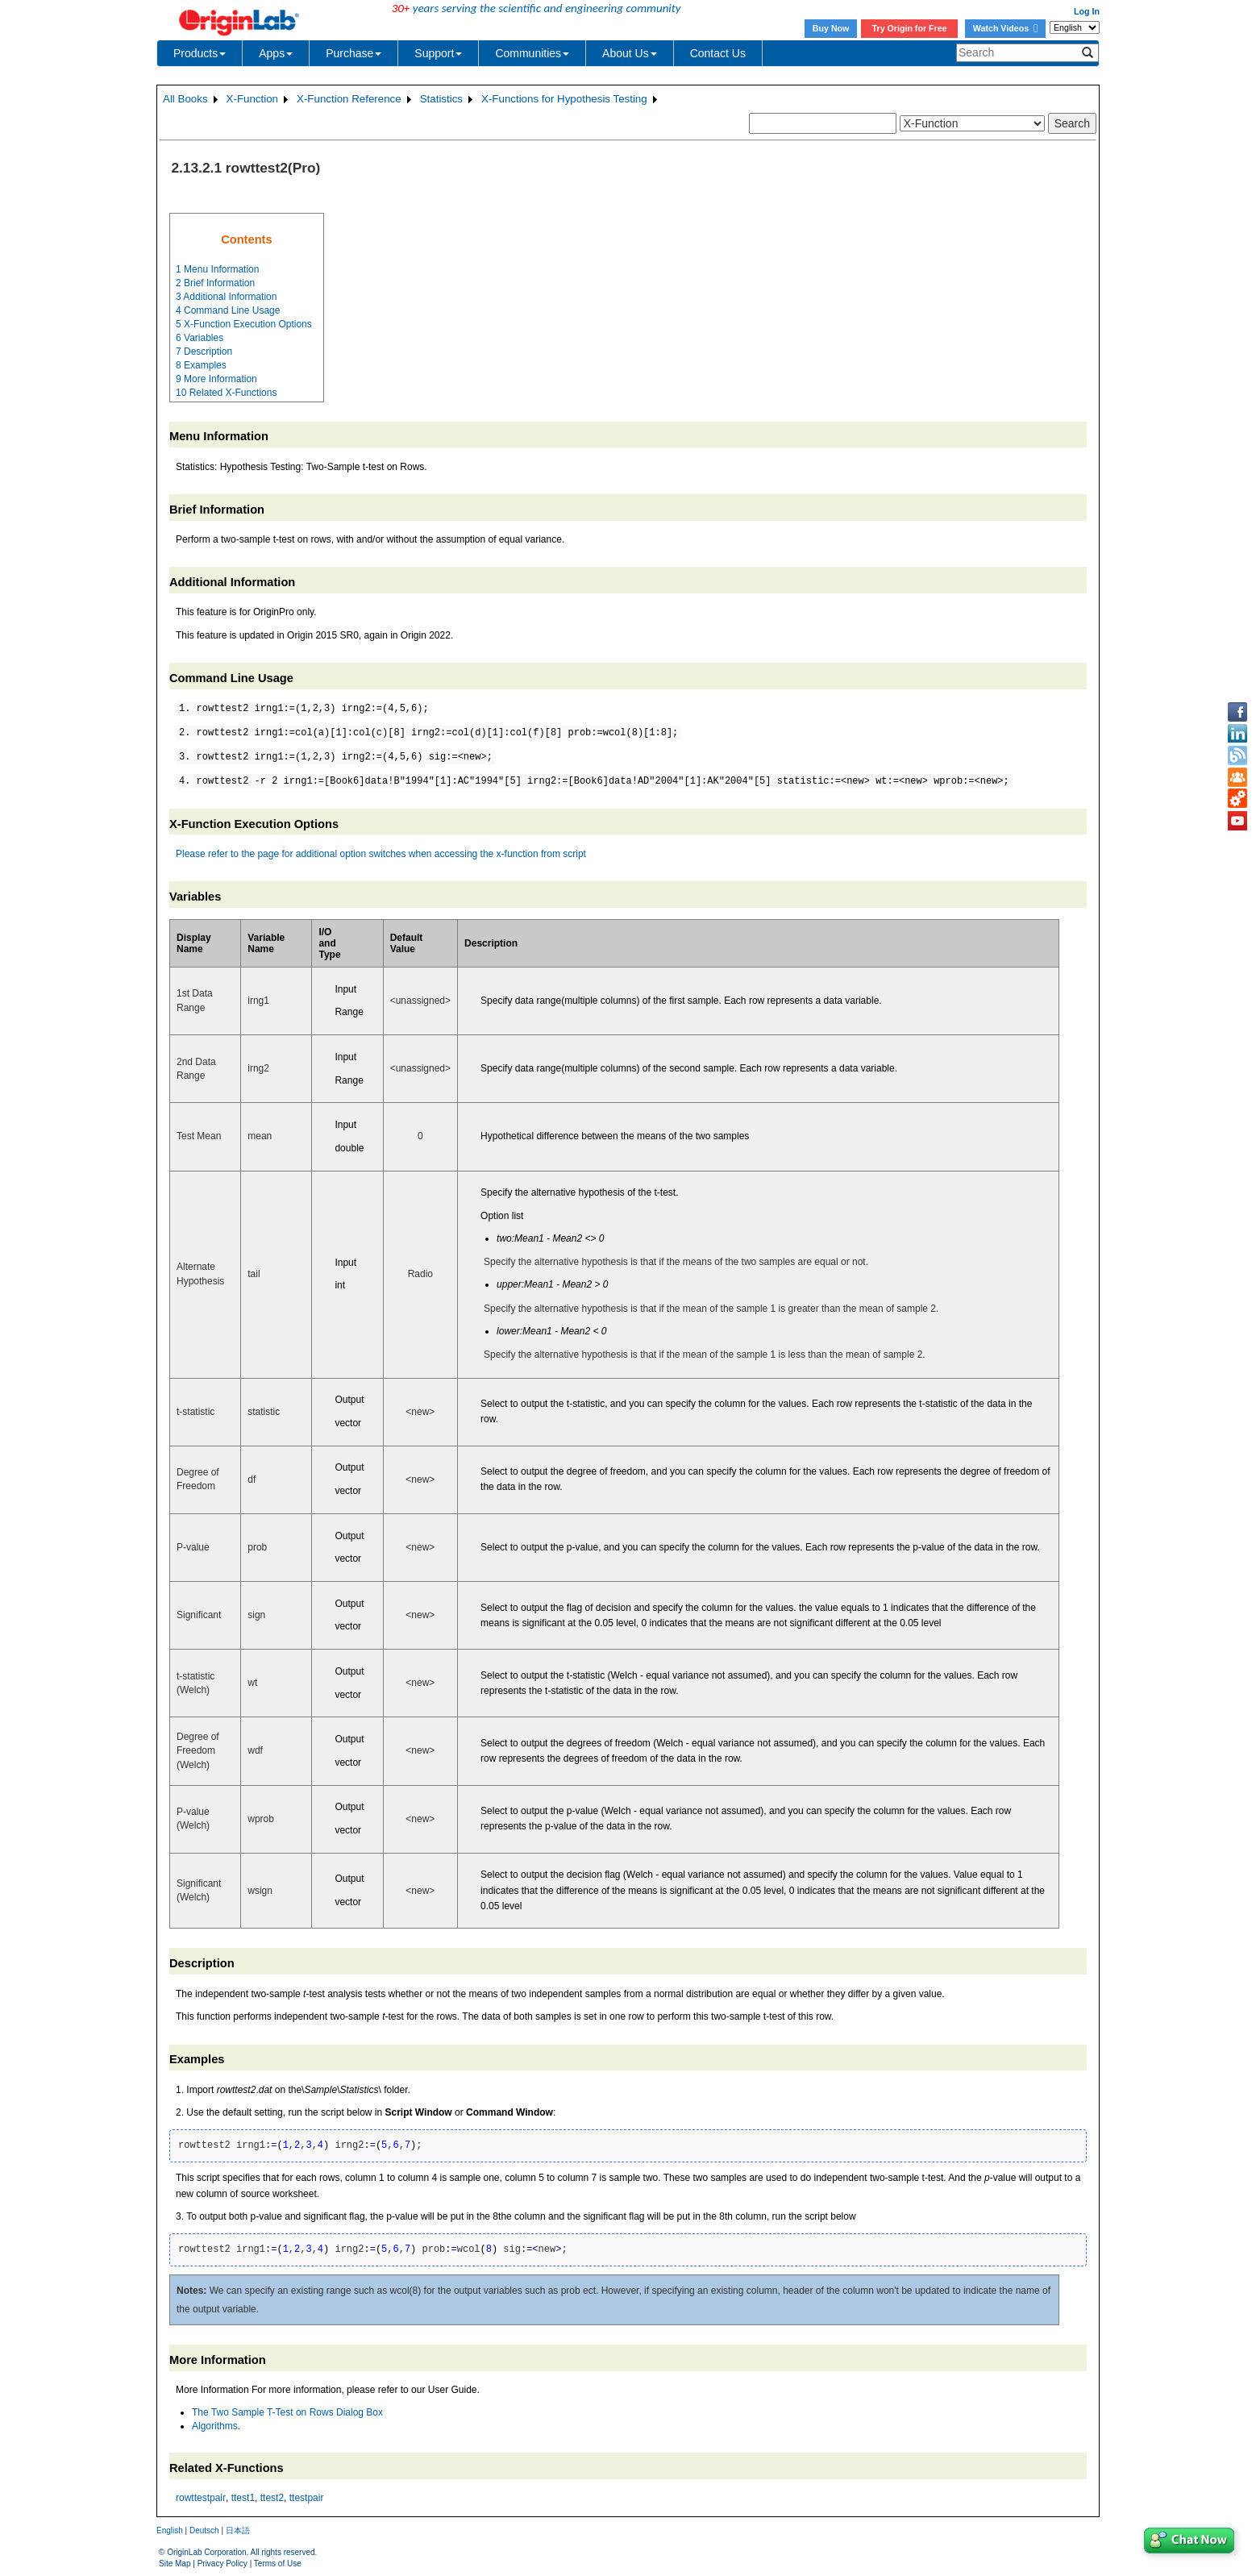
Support (438, 53)
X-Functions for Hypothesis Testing (564, 99)
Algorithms (215, 2426)
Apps (276, 53)
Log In (1087, 11)
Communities (532, 53)
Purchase (353, 53)
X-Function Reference (349, 99)
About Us (629, 53)
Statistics (441, 99)
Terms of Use (278, 2563)
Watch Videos (1005, 28)
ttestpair (306, 2497)
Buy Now (831, 28)
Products (199, 53)
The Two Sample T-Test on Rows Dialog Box (287, 2412)
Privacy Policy (222, 2563)
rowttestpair (201, 2497)
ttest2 (272, 2497)
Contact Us (718, 53)
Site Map (174, 2563)
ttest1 (243, 2497)
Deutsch (204, 2530)
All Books (185, 99)
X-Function (252, 99)
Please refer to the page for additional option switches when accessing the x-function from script (381, 853)
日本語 (238, 2530)
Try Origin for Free (909, 28)
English (169, 2530)
